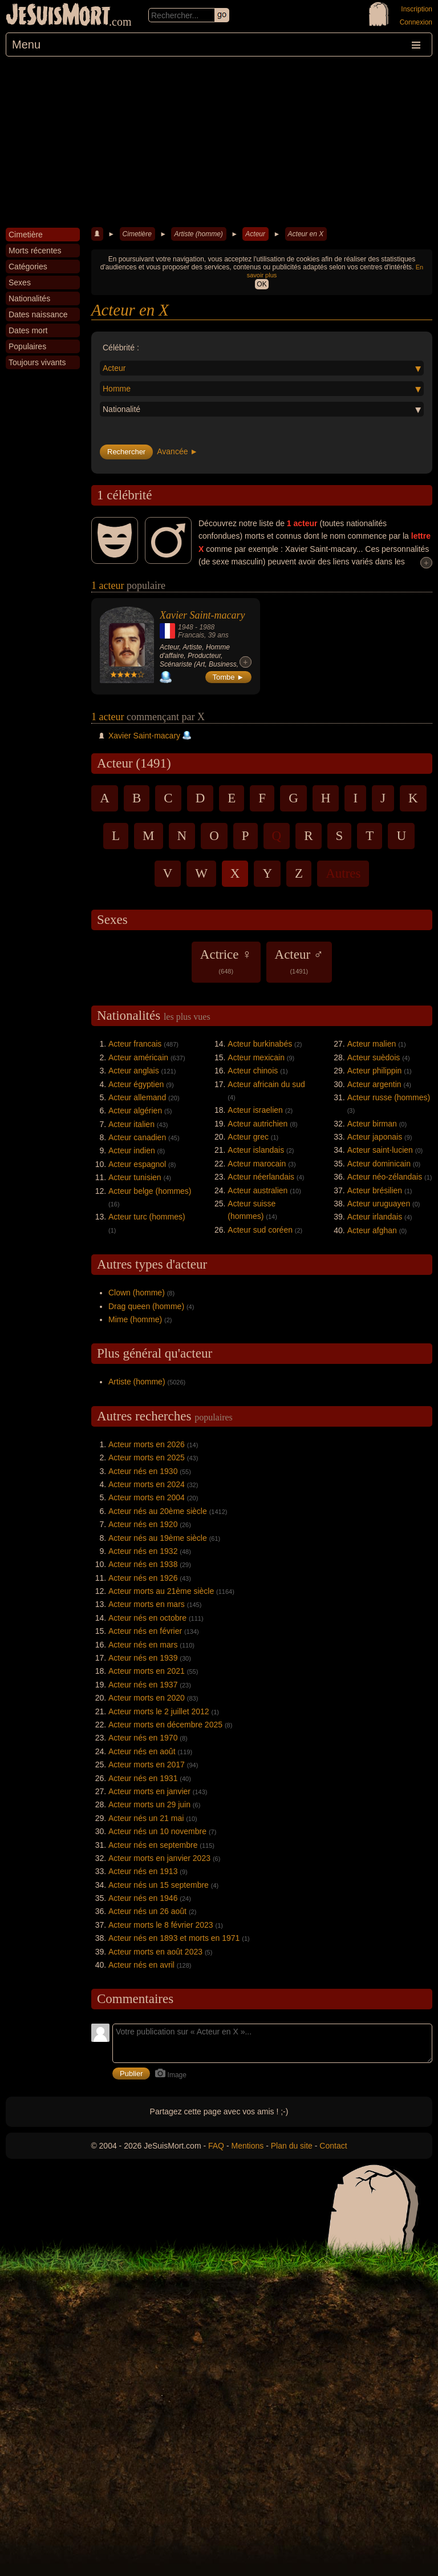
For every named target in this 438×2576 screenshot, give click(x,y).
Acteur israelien (255, 1110)
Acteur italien (131, 1124)
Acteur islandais (256, 1149)
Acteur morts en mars (146, 1604)
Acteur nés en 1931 (142, 1778)
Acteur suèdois (373, 1057)
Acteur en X (306, 234)
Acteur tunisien (134, 1177)
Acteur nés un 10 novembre (157, 1831)
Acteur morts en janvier (149, 1791)
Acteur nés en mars (142, 1644)
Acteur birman (372, 1123)
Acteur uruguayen (379, 1203)
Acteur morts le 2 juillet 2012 (158, 1711)
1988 (206, 627)
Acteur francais (134, 1043)
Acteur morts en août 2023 (155, 1951)
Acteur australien (257, 1190)
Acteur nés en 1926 (142, 1577)
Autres (343, 873)
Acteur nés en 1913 (142, 1871)
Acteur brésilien (375, 1190)
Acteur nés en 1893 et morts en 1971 (174, 1938)
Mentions (247, 2145)
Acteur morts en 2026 (146, 1444)
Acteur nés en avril (141, 1964)
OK (261, 284)
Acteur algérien (135, 1110)
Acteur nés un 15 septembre (158, 1884)
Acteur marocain (257, 1163)
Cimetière (137, 234)
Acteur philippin (374, 1070)
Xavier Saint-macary (202, 615)
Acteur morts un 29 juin (149, 1804)
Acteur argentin (374, 1084)
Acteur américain (138, 1057)
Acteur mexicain (256, 1057)
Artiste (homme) (198, 234)
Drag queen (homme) (146, 1306)
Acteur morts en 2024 (146, 1484)
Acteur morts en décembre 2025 (165, 1724)
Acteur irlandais (375, 1216)
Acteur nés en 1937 (142, 1684)
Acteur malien (371, 1043)
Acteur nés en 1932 (142, 1551)
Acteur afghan (372, 1230)
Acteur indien (131, 1150)
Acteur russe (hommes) (388, 1097)
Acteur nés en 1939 (142, 1657)
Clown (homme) (136, 1292)
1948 (185, 627)
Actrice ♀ (226, 961)
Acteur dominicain (379, 1163)
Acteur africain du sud (266, 1084)
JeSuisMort (58, 16)
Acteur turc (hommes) (146, 1216)
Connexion (416, 22)
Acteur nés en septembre (152, 1845)
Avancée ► (177, 451)
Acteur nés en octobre (147, 1617)
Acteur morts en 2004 (146, 1497)
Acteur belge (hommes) (150, 1191)
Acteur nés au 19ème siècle (157, 1538)
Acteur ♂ (299, 961)
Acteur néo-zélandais (385, 1176)
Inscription (416, 9)
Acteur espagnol (137, 1164)
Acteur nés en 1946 (142, 1898)
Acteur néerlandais (261, 1176)
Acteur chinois (253, 1070)
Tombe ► (229, 677)
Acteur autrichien (257, 1123)
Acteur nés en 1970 (142, 1737)
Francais (191, 635)
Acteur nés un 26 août (147, 1911)
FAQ (216, 2145)
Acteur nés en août (142, 1751)
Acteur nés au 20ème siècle (157, 1511)
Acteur (255, 234)
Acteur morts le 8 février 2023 (160, 1924)
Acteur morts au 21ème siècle (161, 1591)
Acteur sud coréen (260, 1229)
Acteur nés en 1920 (142, 1524)
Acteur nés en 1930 (142, 1471)
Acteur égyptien (136, 1084)
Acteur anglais (133, 1070)
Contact (333, 2145)
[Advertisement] (219, 142)
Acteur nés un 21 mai (146, 1818)
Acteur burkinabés (260, 1043)
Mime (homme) (135, 1319)
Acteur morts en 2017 (146, 1764)
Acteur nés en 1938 (142, 1564)
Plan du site (292, 2145)
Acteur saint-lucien (380, 1149)
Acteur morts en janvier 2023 (159, 1858)
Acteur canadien (137, 1137)
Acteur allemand (137, 1097)
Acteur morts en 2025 (146, 1457)
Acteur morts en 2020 (146, 1697)
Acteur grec (248, 1136)
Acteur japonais (375, 1136)
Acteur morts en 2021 (146, 1670)
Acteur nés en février (145, 1631)
